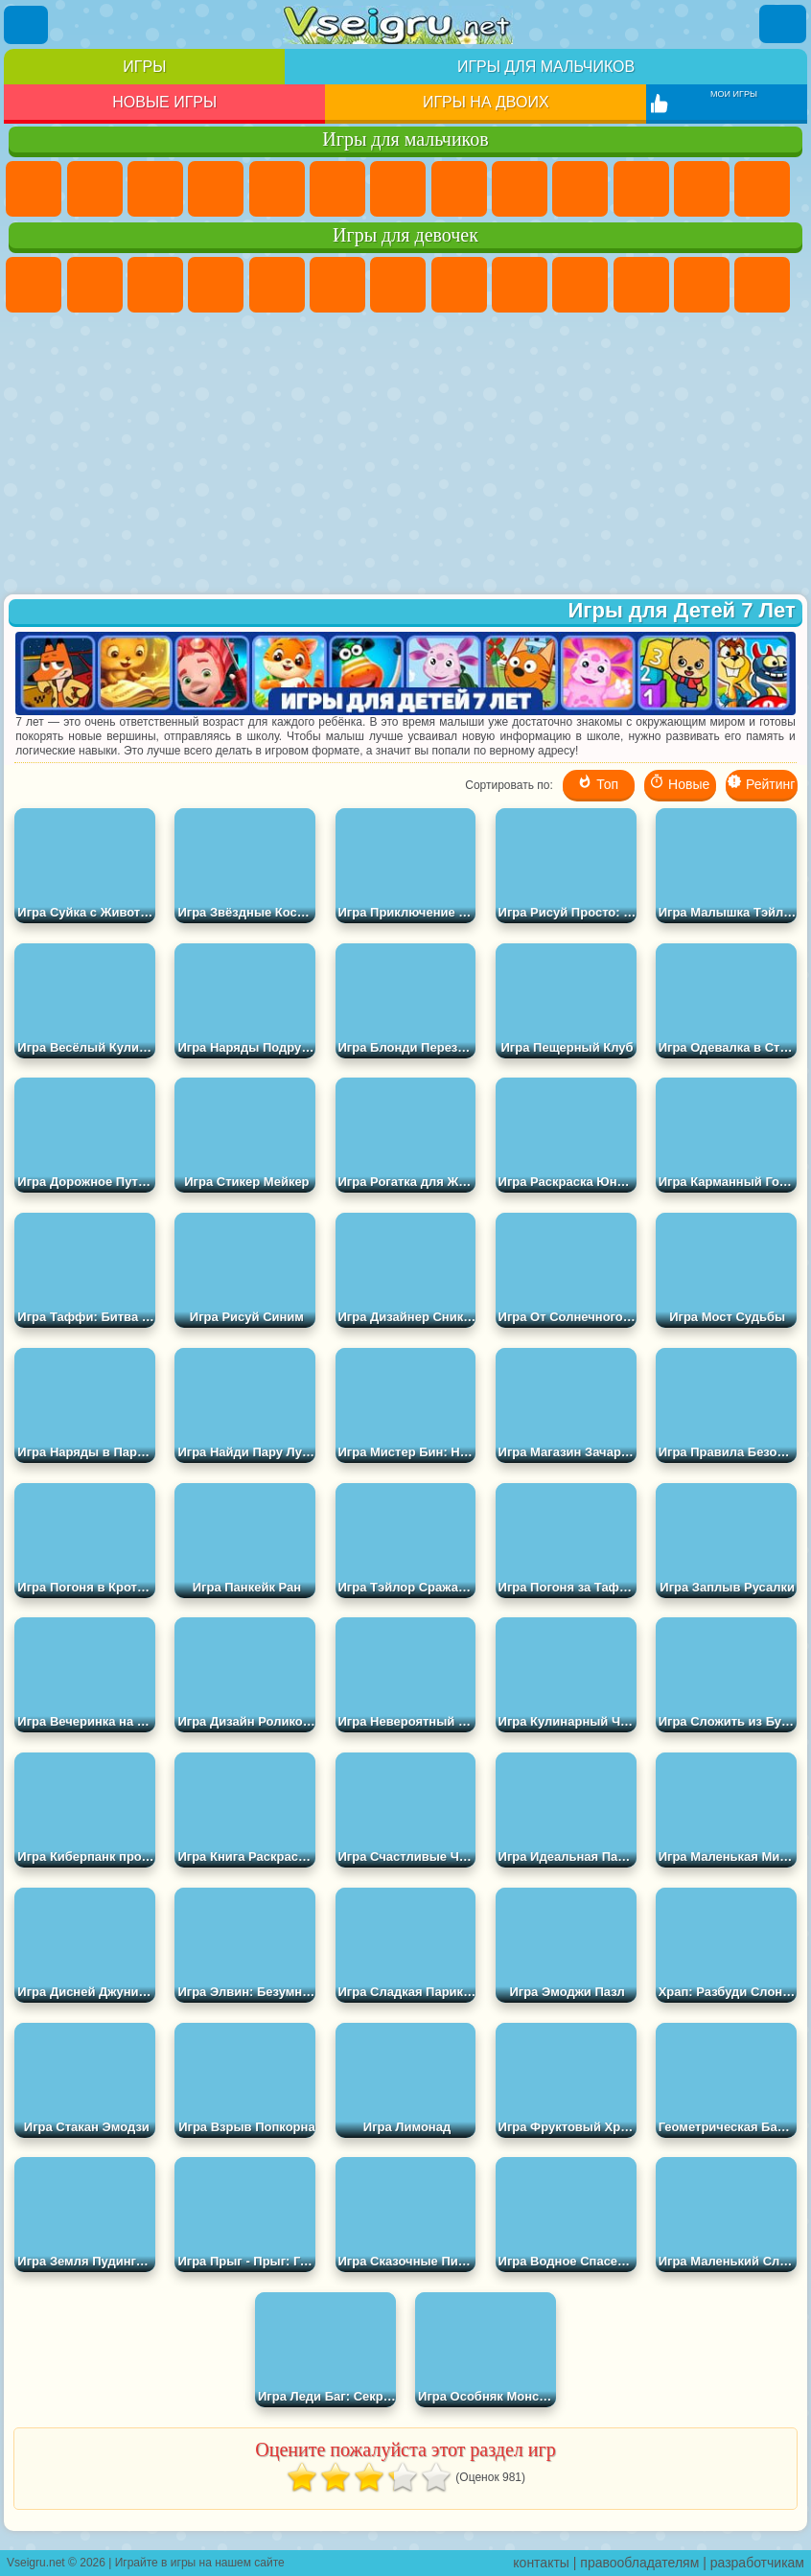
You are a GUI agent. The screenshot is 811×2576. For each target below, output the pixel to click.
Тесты (277, 285)
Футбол (95, 189)
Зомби (277, 189)
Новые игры (164, 102)
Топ (597, 783)
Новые (679, 783)
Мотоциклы (580, 189)
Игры (144, 66)
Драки (762, 189)
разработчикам (757, 2562)
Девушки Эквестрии (95, 285)
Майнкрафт (398, 189)
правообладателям (639, 2562)
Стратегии (155, 189)
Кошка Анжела (519, 285)
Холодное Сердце (580, 285)
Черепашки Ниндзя (519, 189)
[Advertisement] (405, 455)
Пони (33, 285)
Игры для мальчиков (546, 66)
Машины (459, 189)
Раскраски (459, 285)
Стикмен (641, 189)
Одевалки (702, 285)
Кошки (641, 285)
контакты (541, 2562)
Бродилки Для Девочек (398, 285)
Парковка (33, 189)
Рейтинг (761, 783)
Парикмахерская (762, 285)
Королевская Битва (337, 189)
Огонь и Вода (155, 285)
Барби (215, 285)
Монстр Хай (337, 285)
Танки (215, 189)
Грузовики (702, 189)
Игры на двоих (486, 102)
